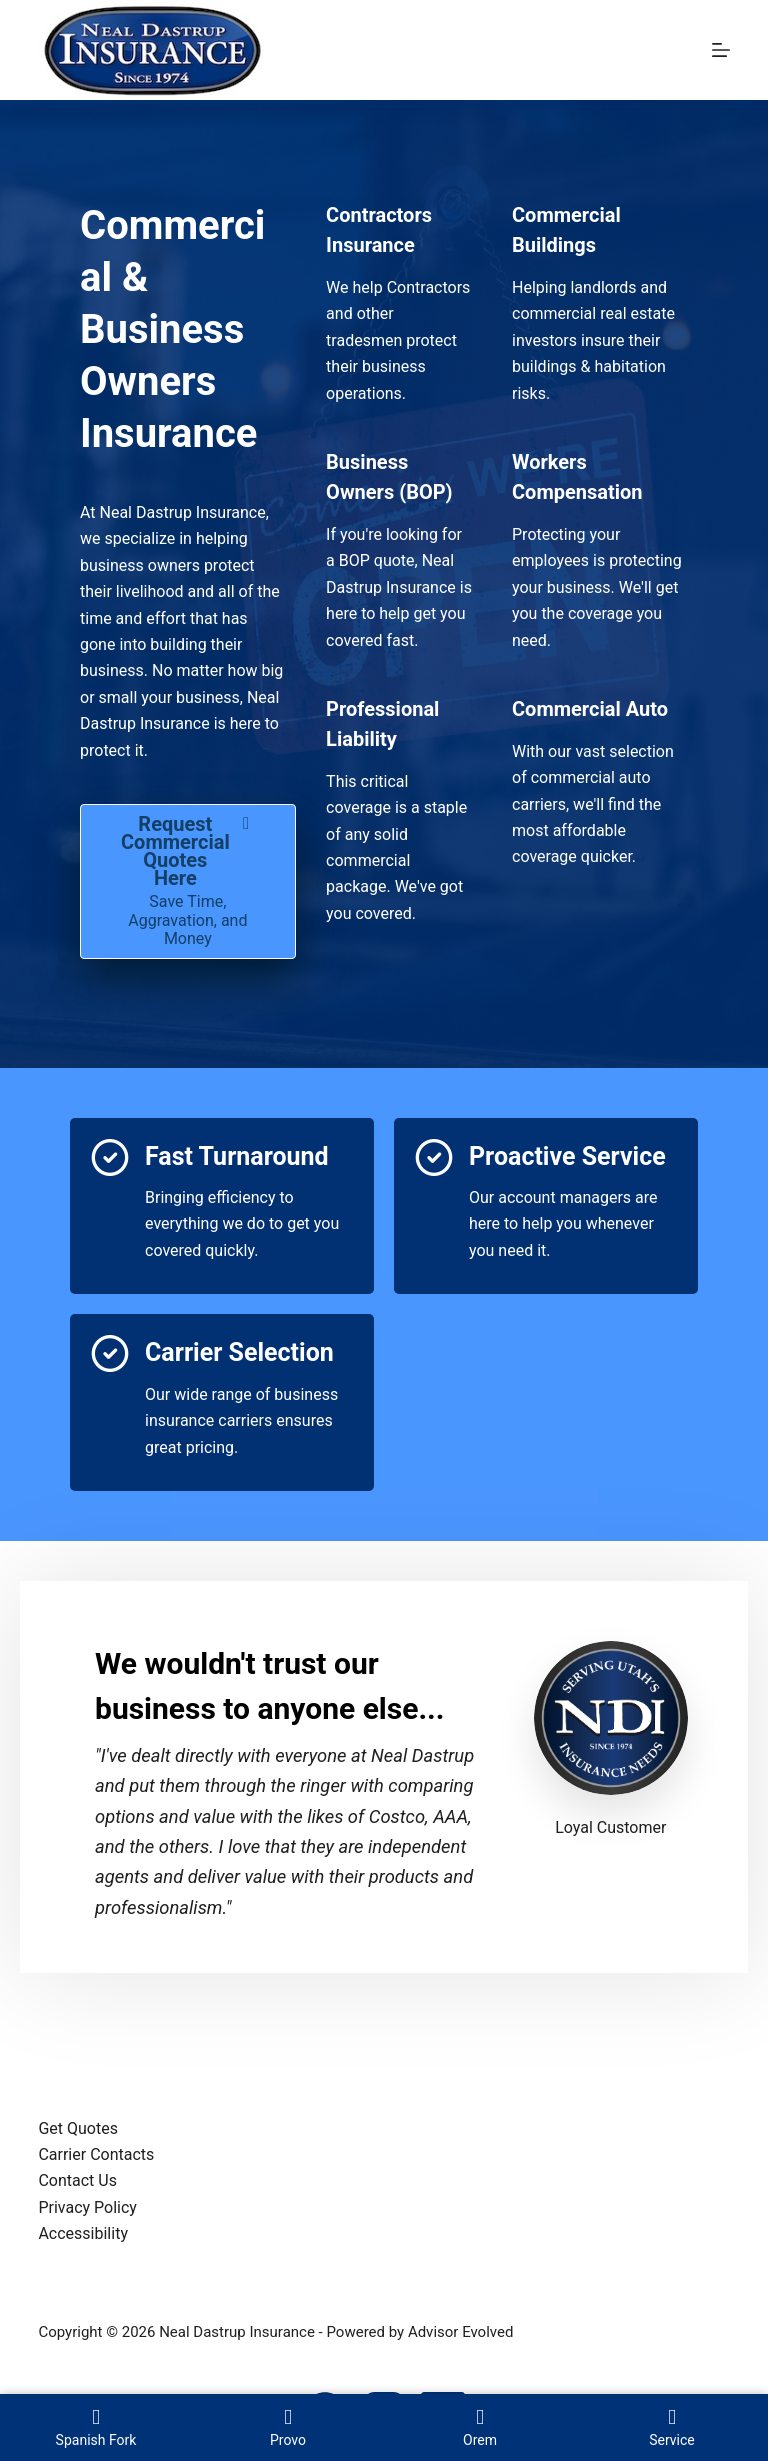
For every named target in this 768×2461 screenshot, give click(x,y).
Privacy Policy (87, 2207)
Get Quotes (78, 2128)
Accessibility (83, 2233)
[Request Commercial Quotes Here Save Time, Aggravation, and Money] (188, 881)
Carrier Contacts (96, 2154)
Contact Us (77, 2180)
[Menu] (721, 50)
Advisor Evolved (461, 2332)
